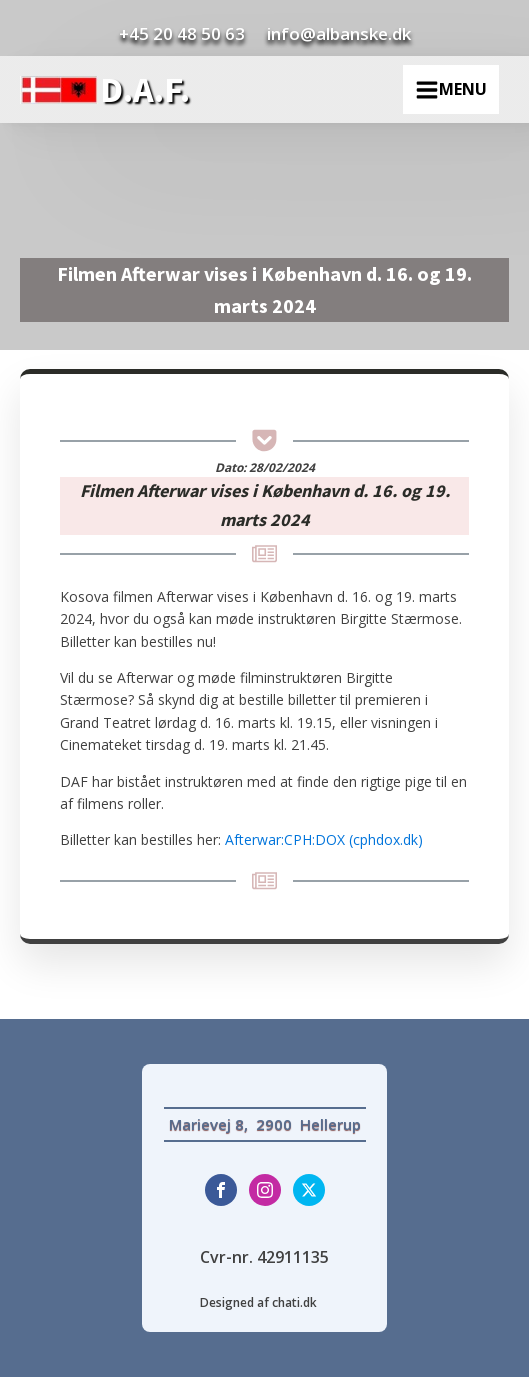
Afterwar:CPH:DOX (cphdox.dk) (324, 839)
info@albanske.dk (339, 33)
